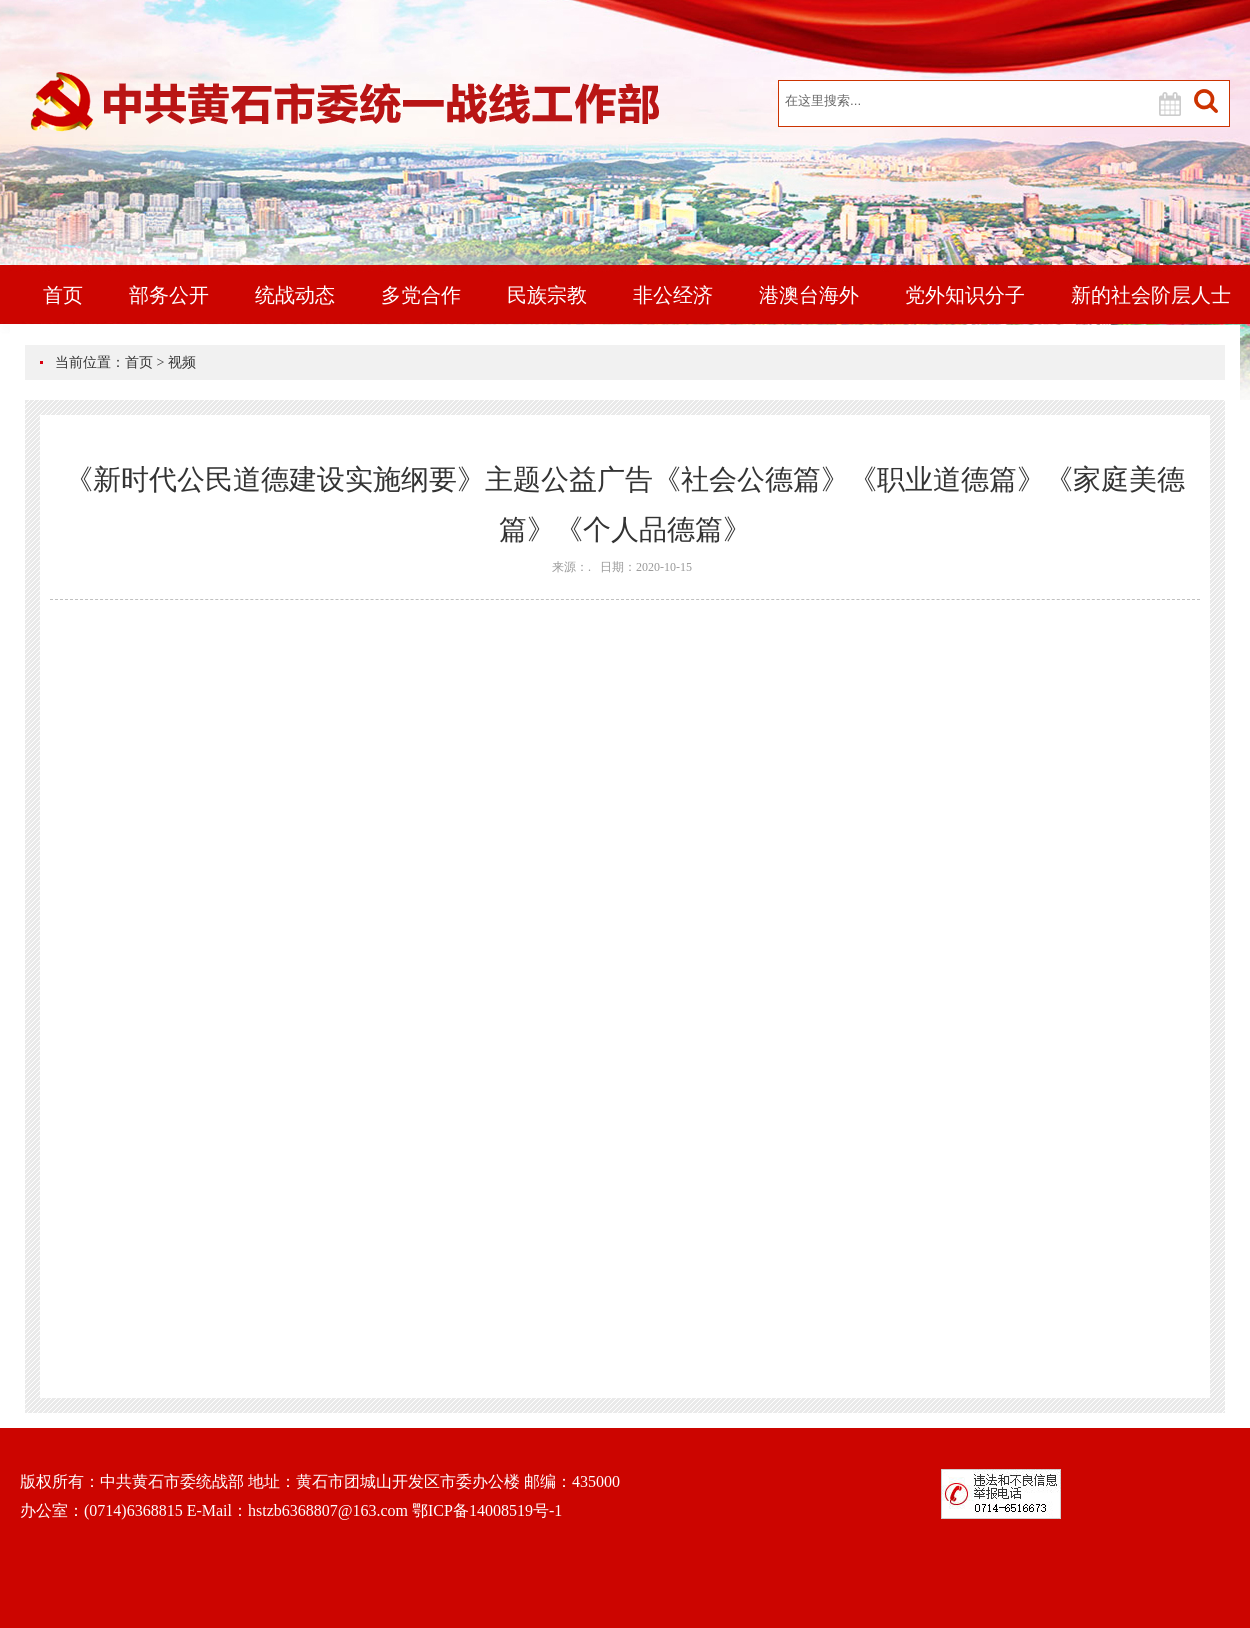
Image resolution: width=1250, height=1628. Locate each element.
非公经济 (673, 295)
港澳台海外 (809, 295)
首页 (63, 295)
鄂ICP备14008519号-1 (487, 1510)
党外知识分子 (965, 295)
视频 (182, 362)
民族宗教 (547, 295)
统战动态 (295, 295)
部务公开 (169, 295)
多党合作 (421, 295)
